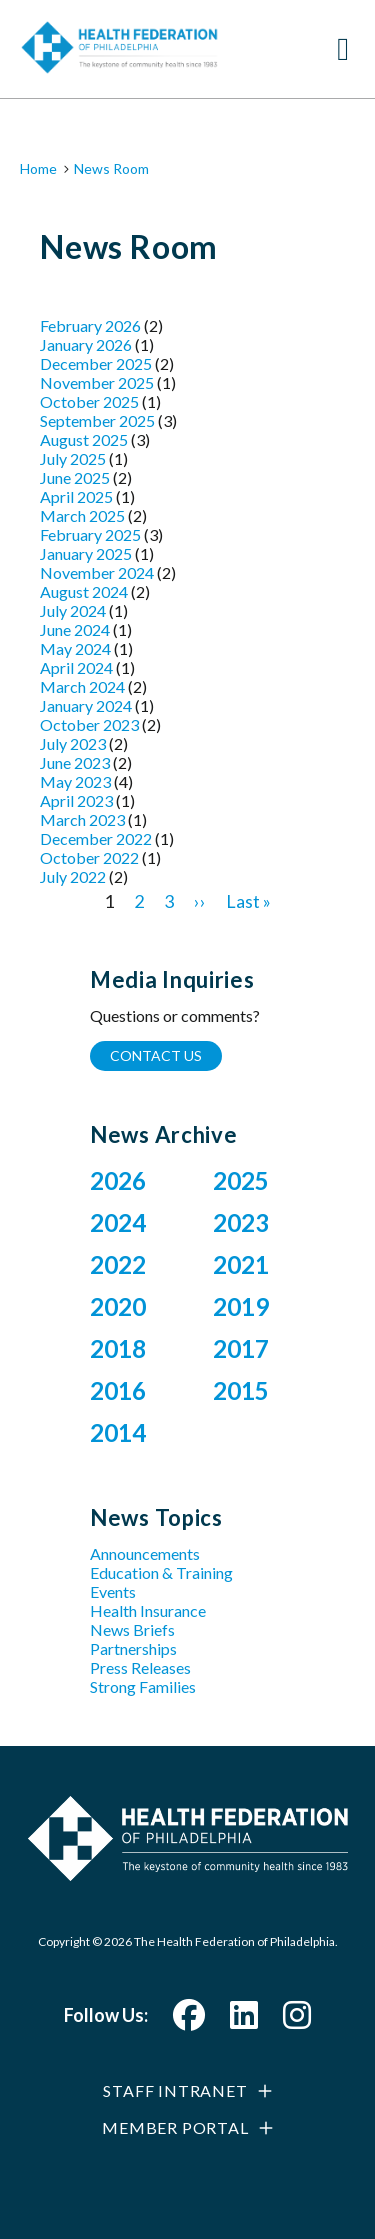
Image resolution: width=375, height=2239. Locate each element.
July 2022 (73, 876)
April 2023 (76, 800)
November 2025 (97, 382)
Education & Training (161, 1572)
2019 (241, 1306)
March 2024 (82, 686)
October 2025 (89, 401)
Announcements (145, 1553)
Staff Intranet (175, 2090)
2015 (241, 1390)
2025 (241, 1180)
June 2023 (75, 762)
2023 (241, 1222)
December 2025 (96, 363)
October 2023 (89, 724)
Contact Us (156, 1055)
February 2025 (90, 534)
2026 (118, 1180)
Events (113, 1591)
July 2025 (73, 458)
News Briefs (132, 1629)
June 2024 (75, 629)
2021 (241, 1264)
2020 (118, 1306)
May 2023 (75, 781)
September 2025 (97, 420)
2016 (118, 1390)
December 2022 (96, 838)
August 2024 (84, 591)
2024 (118, 1222)
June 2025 (75, 477)
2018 (118, 1348)
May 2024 (75, 648)
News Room (111, 168)
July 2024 (73, 610)
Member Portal (175, 2127)
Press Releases (140, 1667)
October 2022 (89, 857)
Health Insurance (148, 1610)
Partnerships (133, 1648)
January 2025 (86, 553)
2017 (241, 1348)
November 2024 (97, 572)
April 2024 (76, 667)
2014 (118, 1432)
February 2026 (90, 325)
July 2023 (73, 743)
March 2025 (82, 515)
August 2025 (84, 439)
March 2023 (82, 819)
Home (38, 168)
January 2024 (86, 705)
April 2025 (76, 496)
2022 (118, 1264)
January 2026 (86, 344)
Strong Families (143, 1686)
